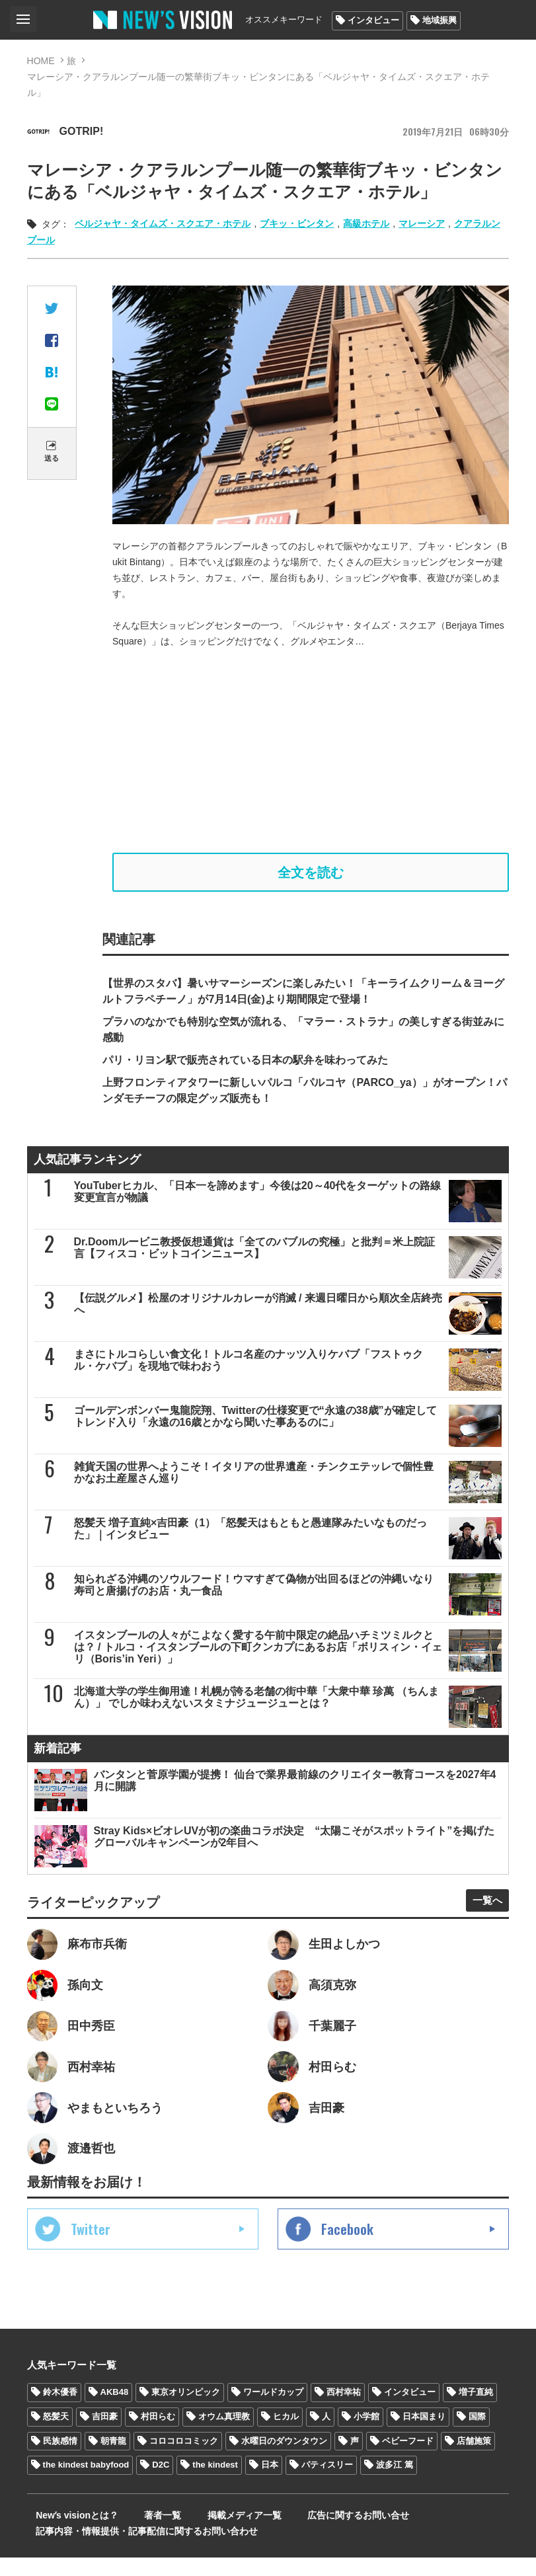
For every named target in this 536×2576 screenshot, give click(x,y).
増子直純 (476, 2410)
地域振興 (439, 20)
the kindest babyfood (86, 2483)
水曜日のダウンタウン (284, 2459)
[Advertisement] (310, 750)
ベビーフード (408, 2459)
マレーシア (422, 223)
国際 (477, 2434)
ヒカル (286, 2434)
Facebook (347, 2247)
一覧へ (482, 1905)
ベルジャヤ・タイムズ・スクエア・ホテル (162, 223)
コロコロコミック (183, 2459)
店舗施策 (474, 2459)
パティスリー (327, 2483)
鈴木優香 (60, 2410)
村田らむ (158, 2434)
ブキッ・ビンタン (297, 223)
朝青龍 (113, 2459)
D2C (160, 2483)
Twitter (90, 2247)
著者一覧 (141, 2533)
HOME (41, 61)
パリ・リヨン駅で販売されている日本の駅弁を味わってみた (245, 1066)
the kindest (215, 2483)
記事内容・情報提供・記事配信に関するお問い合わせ (138, 2549)
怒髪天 (56, 2434)
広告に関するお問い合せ (313, 2533)
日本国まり (423, 2434)
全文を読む (311, 875)
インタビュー (373, 20)
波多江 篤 (394, 2483)
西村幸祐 (343, 2410)
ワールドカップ (273, 2410)
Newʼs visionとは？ (68, 2533)
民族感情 (60, 2459)
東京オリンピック (185, 2410)
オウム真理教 (224, 2434)
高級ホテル (366, 223)
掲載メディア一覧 (211, 2533)
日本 (269, 2483)
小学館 (366, 2434)
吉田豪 (105, 2434)
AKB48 (114, 2410)
